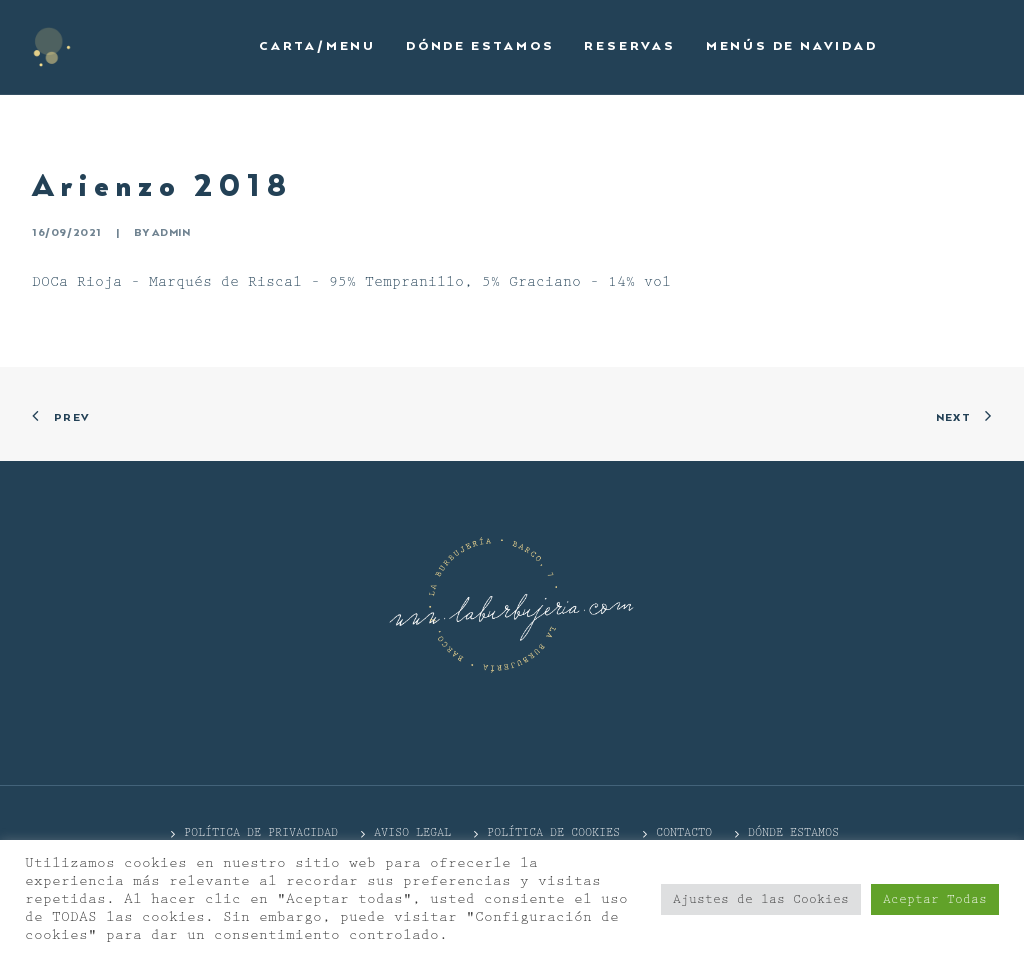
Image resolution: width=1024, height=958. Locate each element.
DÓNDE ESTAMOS (793, 832)
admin (171, 233)
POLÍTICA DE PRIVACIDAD (261, 832)
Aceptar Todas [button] (935, 899)
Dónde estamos (480, 46)
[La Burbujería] (52, 47)
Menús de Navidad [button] (792, 46)
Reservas (629, 46)
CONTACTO (684, 832)
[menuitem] (317, 47)
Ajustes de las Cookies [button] (761, 899)
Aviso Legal (412, 832)
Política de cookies (553, 832)
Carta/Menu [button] (317, 46)
